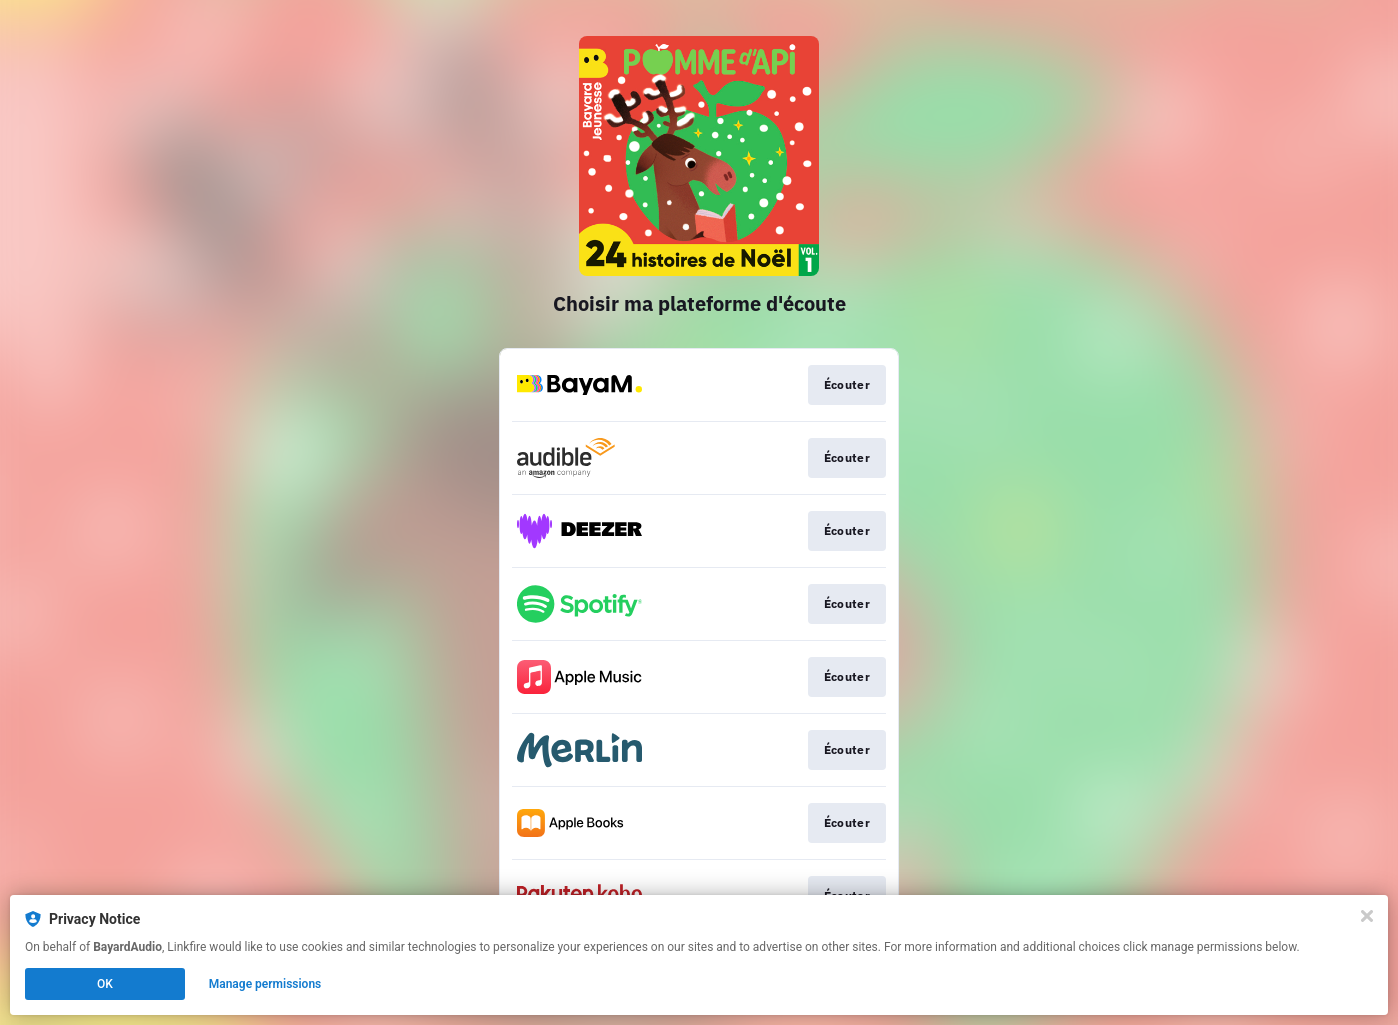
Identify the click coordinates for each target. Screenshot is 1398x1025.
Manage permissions (265, 984)
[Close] (1367, 916)
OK (105, 984)
